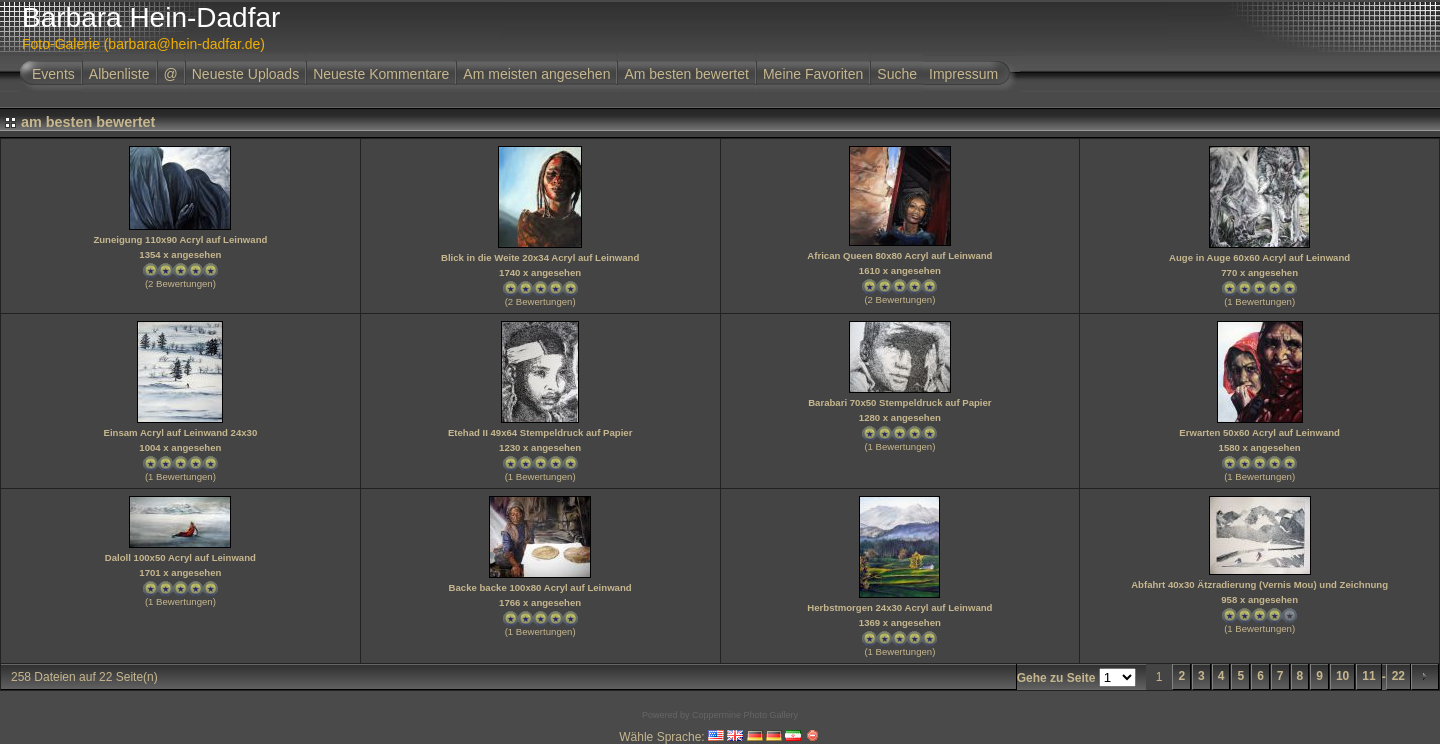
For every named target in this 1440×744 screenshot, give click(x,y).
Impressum (963, 74)
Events (53, 74)
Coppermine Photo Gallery (745, 715)
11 (1368, 676)
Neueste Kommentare (381, 74)
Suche (897, 74)
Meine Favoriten (813, 74)
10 (1342, 676)
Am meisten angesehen (536, 74)
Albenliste (119, 74)
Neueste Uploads (245, 74)
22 (1398, 676)
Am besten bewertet (686, 74)
